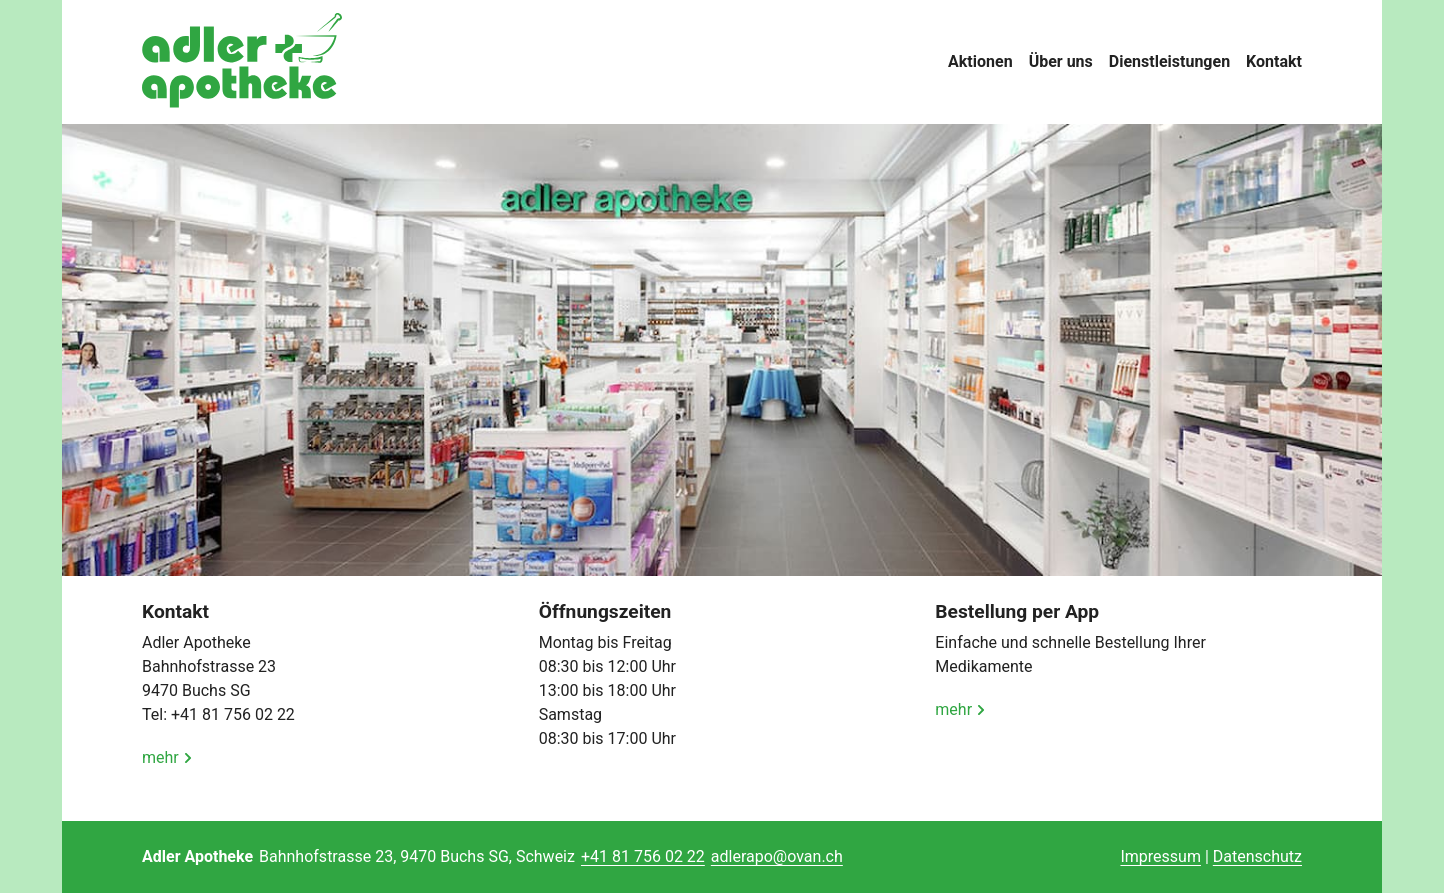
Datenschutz (1257, 856)
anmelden (1090, 858)
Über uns (1061, 61)
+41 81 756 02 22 (643, 856)
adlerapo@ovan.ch (777, 856)
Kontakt (1274, 61)
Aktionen (980, 61)
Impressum (1160, 856)
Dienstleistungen (1169, 61)
